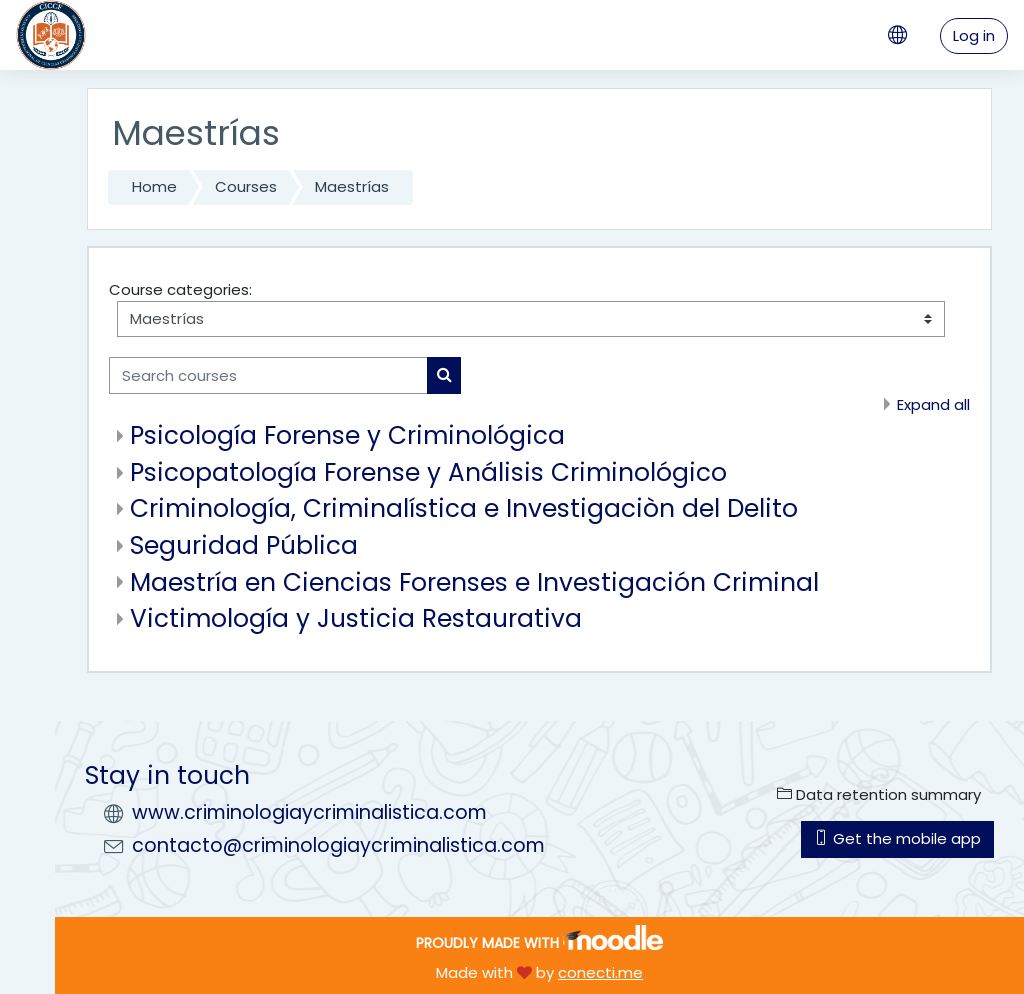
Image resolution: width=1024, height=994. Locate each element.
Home (154, 186)
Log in (974, 35)
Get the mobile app (897, 838)
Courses (246, 186)
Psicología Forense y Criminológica (347, 435)
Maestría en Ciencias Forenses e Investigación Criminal (474, 582)
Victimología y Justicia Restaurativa (356, 618)
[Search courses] (268, 375)
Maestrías (352, 186)
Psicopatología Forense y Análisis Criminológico (428, 472)
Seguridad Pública (244, 545)
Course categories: (180, 289)
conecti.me (600, 972)
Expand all (933, 404)
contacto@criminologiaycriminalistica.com (338, 845)
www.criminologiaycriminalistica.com (309, 812)
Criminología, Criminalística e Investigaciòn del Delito (464, 508)
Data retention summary (879, 794)
